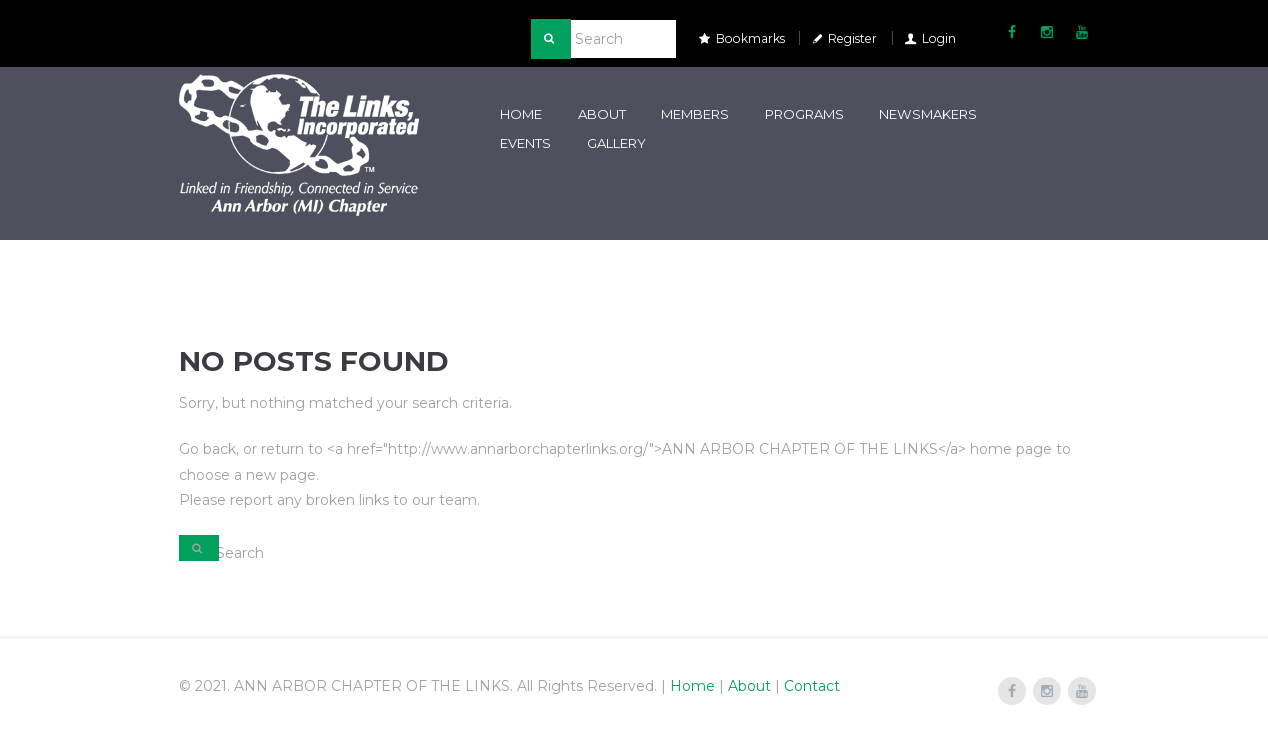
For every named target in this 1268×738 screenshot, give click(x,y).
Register (852, 38)
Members (695, 114)
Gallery (616, 143)
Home (521, 114)
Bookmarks (750, 38)
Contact (812, 686)
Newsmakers (928, 114)
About (602, 114)
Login (939, 38)
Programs (804, 114)
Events (525, 143)
